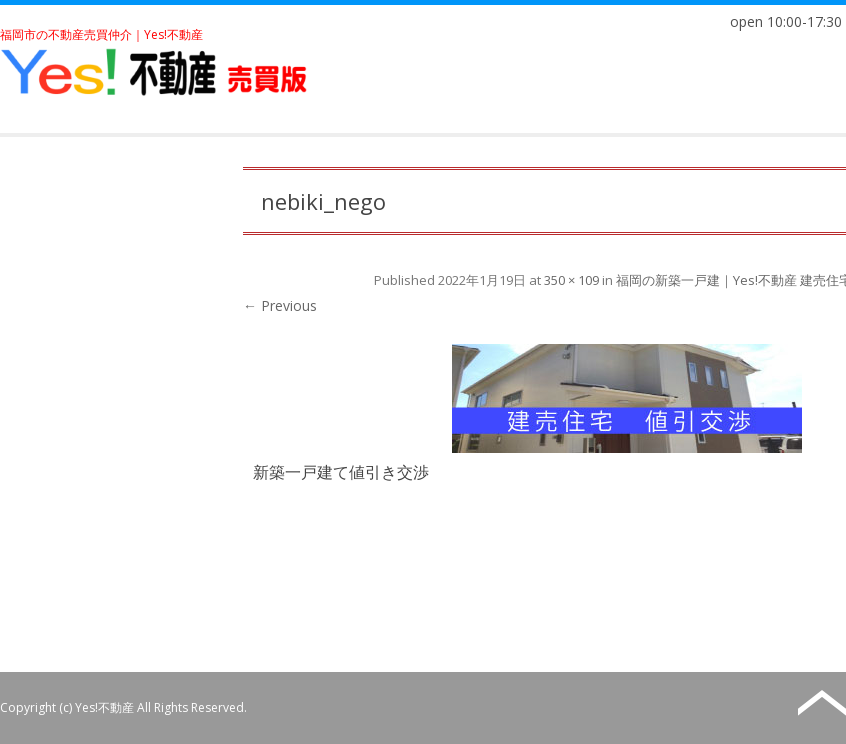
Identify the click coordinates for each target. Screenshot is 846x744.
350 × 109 (571, 280)
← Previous (280, 305)
